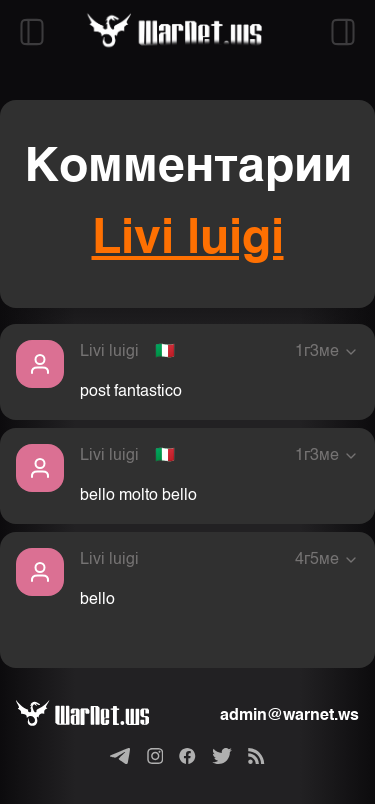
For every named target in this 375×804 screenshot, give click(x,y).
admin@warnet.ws (289, 716)
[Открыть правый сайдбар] (343, 32)
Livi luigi (188, 240)
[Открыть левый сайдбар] (32, 32)
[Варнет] (98, 716)
